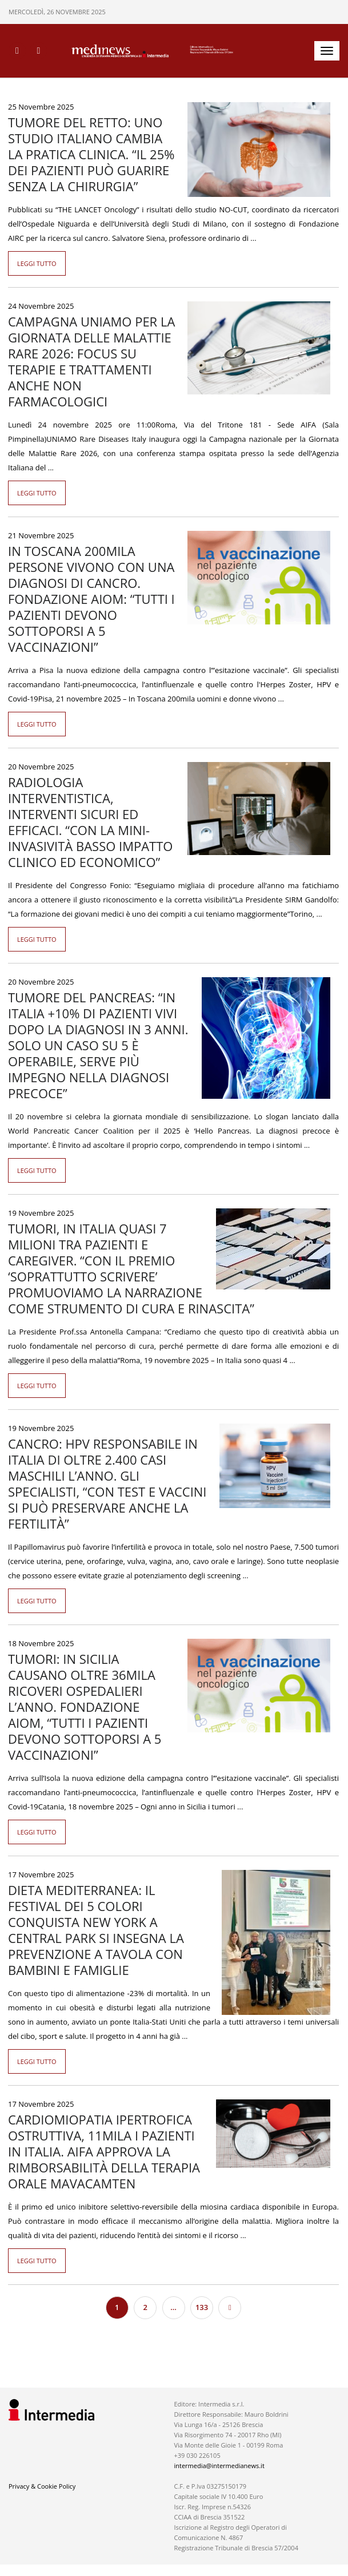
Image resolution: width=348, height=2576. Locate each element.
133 (201, 2307)
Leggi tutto (37, 263)
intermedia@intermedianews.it (219, 2465)
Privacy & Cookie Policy (42, 2486)
